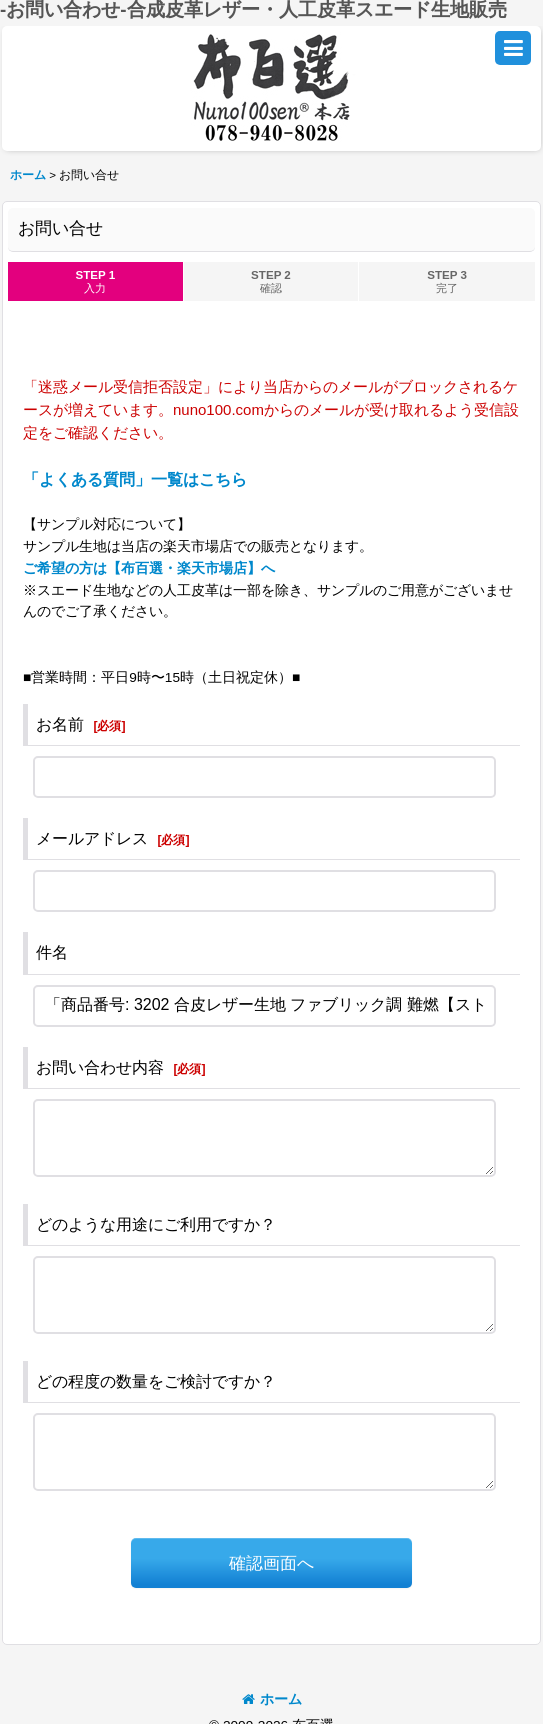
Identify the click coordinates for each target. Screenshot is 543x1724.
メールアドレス (92, 838)
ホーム (272, 1699)
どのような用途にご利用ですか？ (156, 1224)
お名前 (60, 724)
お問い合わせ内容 (100, 1067)
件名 (52, 952)
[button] (513, 48)
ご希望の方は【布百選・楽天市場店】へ (149, 568)
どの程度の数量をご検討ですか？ (156, 1381)
